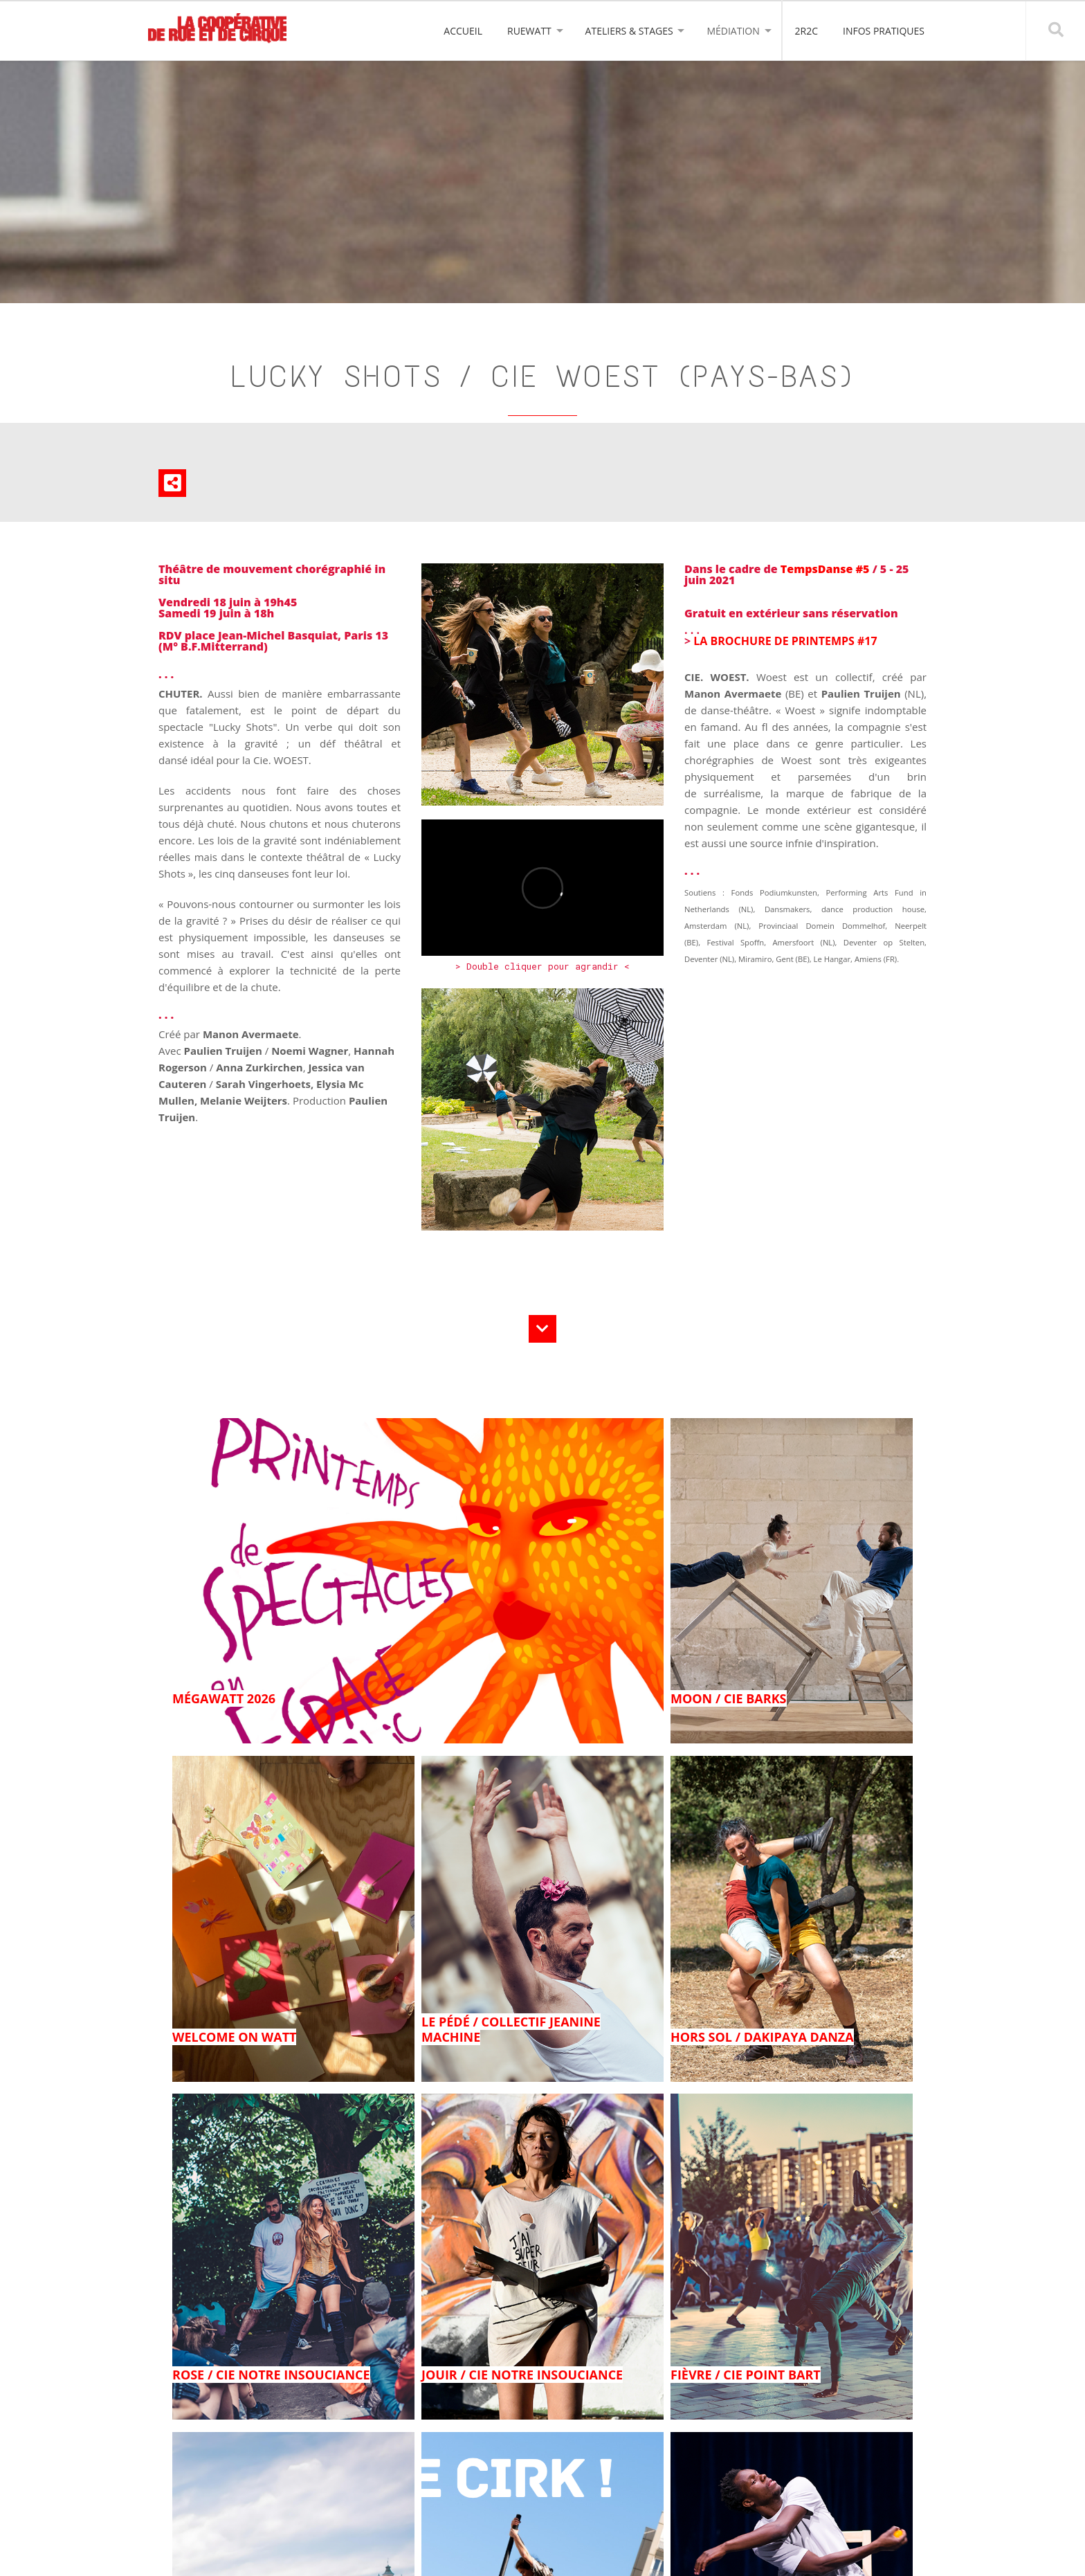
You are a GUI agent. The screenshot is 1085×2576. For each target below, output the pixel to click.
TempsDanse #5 (827, 569)
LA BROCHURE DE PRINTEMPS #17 (785, 640)
